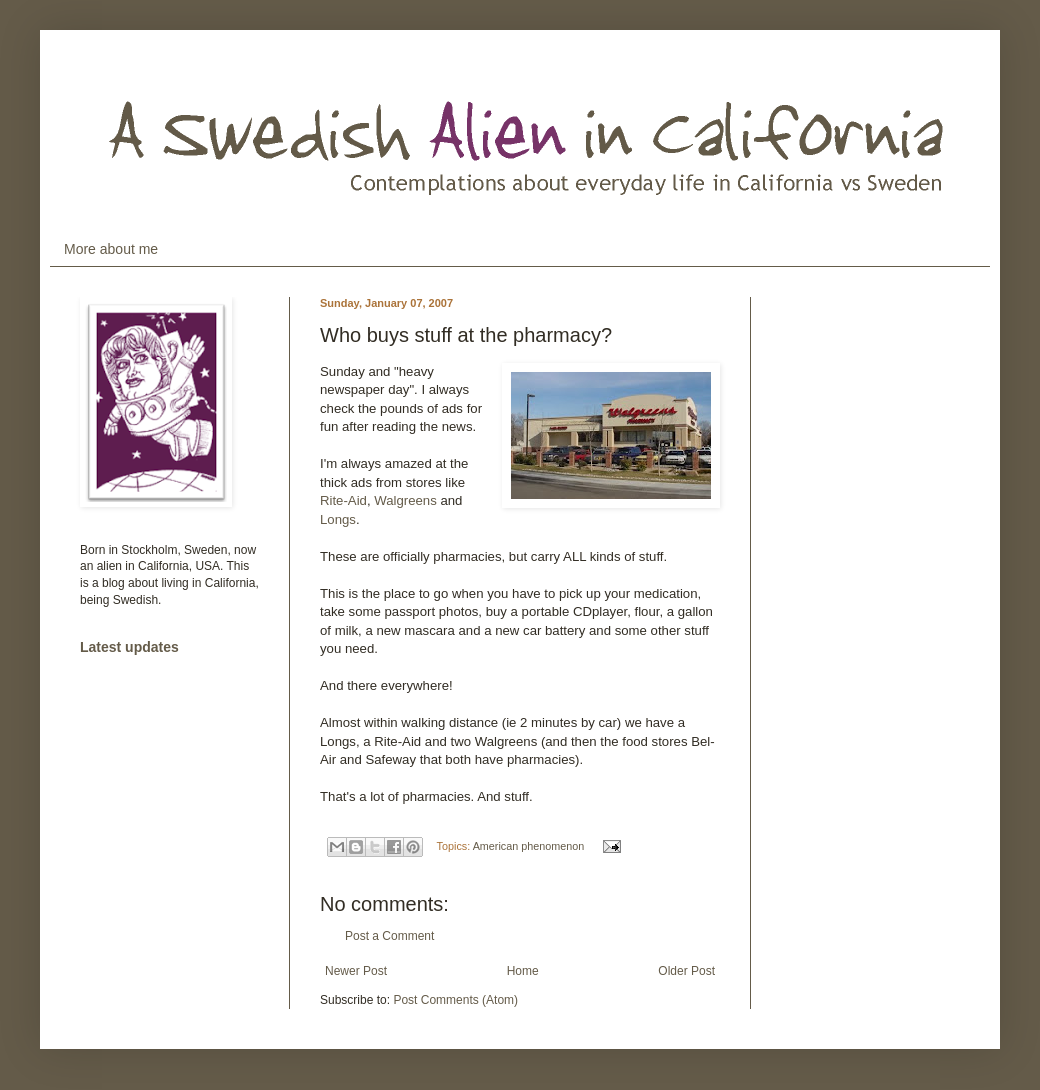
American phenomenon (529, 846)
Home (523, 971)
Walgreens (407, 500)
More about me (111, 249)
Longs (338, 519)
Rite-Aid (343, 500)
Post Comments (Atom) (455, 1000)
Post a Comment (389, 936)
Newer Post (356, 971)
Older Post (686, 971)
